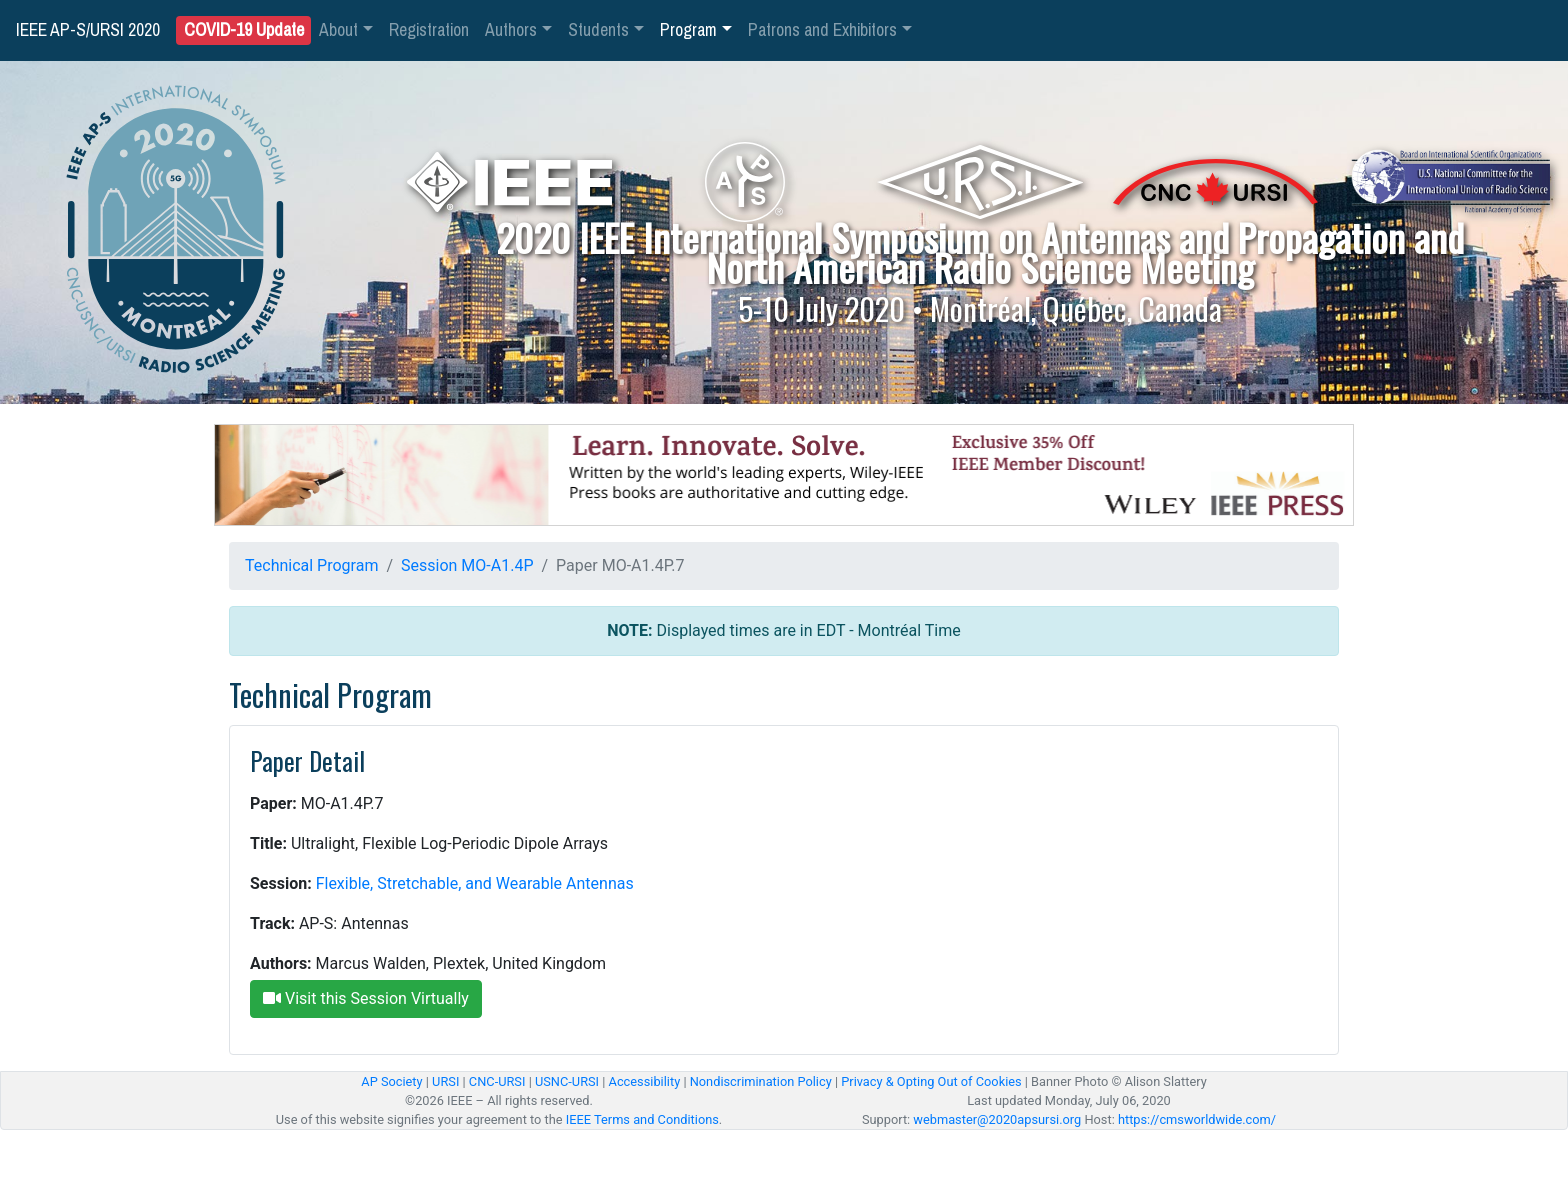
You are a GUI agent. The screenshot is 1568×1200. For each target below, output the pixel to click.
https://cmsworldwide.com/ (1197, 1119)
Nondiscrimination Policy (761, 1081)
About (338, 30)
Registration (429, 30)
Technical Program (311, 565)
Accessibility (645, 1081)
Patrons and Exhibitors (822, 30)
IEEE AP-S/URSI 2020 (88, 30)
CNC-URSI (497, 1081)
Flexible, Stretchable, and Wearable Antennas (475, 883)
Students (598, 30)
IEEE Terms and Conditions (642, 1119)
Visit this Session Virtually (366, 998)
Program (688, 30)
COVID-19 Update (244, 30)
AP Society (391, 1081)
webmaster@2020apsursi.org (997, 1119)
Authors (511, 30)
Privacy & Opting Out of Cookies (931, 1081)
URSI (445, 1081)
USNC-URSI (567, 1081)
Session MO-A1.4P (467, 565)
